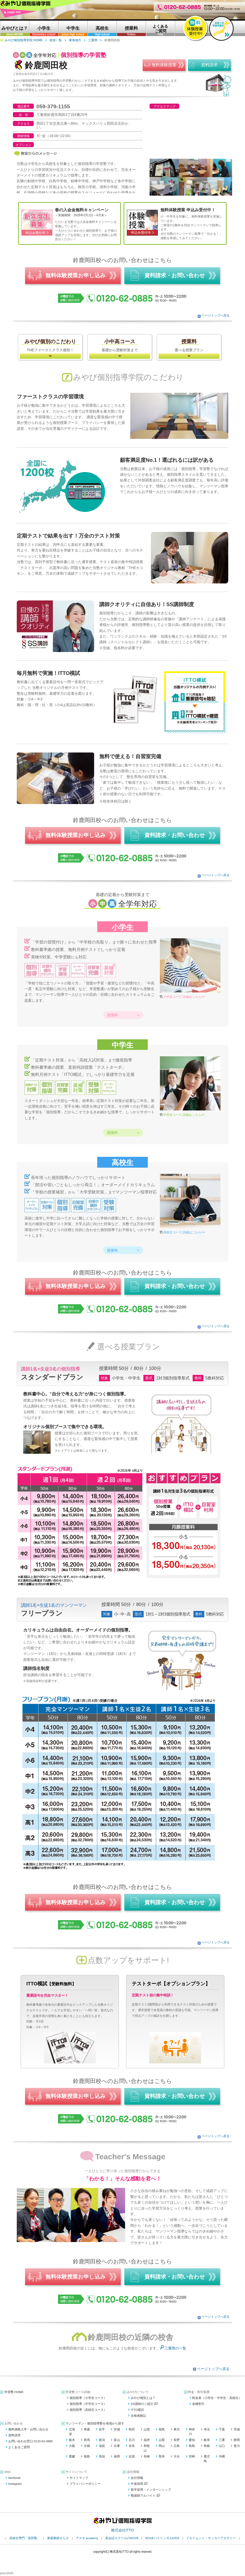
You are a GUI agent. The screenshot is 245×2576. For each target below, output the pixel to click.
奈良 (132, 2446)
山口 (222, 2446)
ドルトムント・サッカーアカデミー (211, 2538)
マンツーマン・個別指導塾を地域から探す (95, 2423)
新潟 (102, 2440)
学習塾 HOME (14, 2392)
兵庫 (117, 2446)
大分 (177, 2456)
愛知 (192, 2440)
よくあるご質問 (19, 2447)
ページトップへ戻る (216, 315)
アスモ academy (87, 2538)
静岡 (237, 2440)
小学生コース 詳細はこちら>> (184, 997)
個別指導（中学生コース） (88, 2404)
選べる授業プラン (189, 345)
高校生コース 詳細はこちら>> (184, 1232)
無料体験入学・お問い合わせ (28, 2429)
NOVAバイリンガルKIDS (162, 2538)
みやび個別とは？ (143, 2398)
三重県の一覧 (175, 2348)
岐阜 (207, 2440)
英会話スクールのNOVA (121, 2538)
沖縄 (222, 2456)
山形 (147, 2429)
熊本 (162, 2456)
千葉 (222, 2429)
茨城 (237, 2429)
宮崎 (192, 2456)
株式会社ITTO (122, 2530)
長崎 (147, 2456)
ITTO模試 (137, 2410)
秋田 (132, 2429)
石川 (132, 2440)
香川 (237, 2446)
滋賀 (102, 2446)
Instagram (15, 2484)
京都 (87, 2446)
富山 (117, 2440)
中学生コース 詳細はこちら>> (184, 1115)
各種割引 (198, 2404)
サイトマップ (79, 2478)
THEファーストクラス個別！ (50, 345)
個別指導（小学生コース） (88, 2398)
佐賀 (132, 2456)
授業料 (112, 1015)
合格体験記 (138, 2416)
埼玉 (207, 2429)
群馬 (87, 2440)
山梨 (162, 2440)
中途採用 (139, 2484)
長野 (177, 2440)
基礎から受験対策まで (120, 345)
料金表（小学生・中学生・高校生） (217, 2398)
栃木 (72, 2440)
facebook (14, 2478)
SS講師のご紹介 (144, 2404)
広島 (177, 2446)
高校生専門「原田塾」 (24, 2538)
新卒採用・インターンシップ (151, 2489)
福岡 (117, 2456)
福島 (162, 2429)
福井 (147, 2440)
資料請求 (14, 2435)
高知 (102, 2456)
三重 (222, 2440)
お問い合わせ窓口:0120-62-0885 (30, 2441)
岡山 (162, 2446)
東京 (177, 2429)
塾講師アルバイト (145, 2495)
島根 (207, 2446)
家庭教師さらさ (58, 2538)
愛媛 (72, 2456)
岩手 (102, 2429)
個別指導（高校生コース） (88, 2410)
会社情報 (137, 2478)
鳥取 (192, 2446)
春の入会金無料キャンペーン (82, 210)
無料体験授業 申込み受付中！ (187, 210)
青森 (87, 2429)
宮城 (117, 2429)
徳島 (87, 2456)
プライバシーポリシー (85, 2484)
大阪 (72, 2446)
